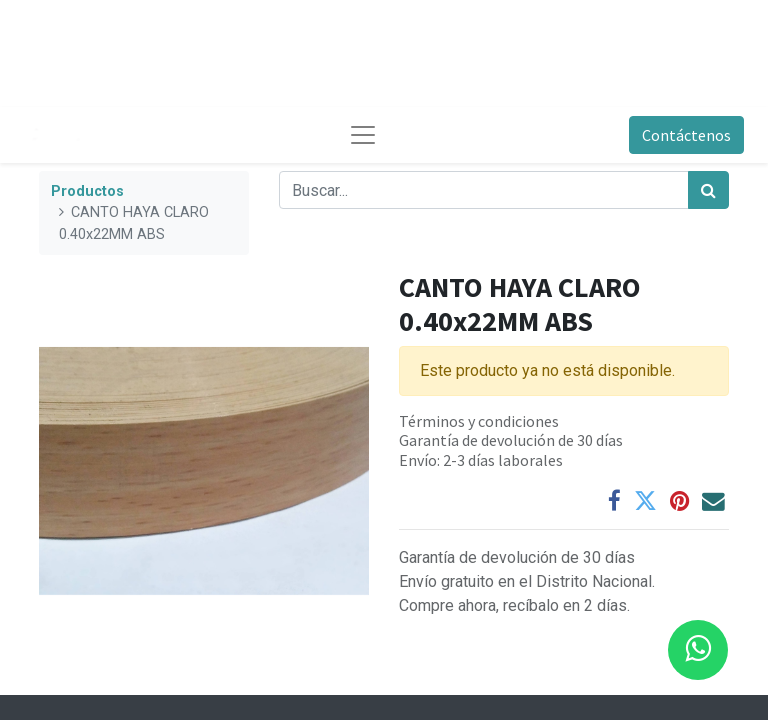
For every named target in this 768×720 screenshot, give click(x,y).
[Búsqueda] (708, 190)
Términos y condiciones (479, 421)
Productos (87, 191)
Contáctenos (686, 135)
